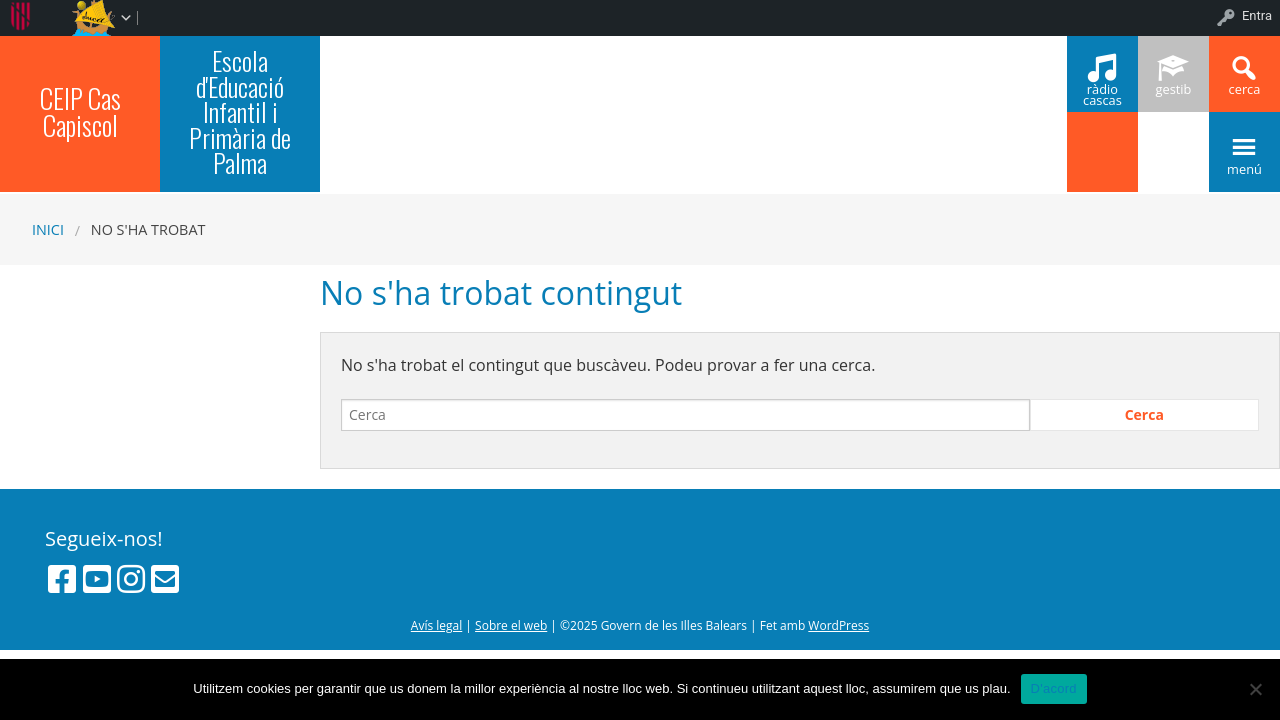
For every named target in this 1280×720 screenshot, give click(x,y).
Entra (1257, 15)
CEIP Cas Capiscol (80, 111)
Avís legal (436, 625)
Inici (48, 229)
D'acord (1054, 688)
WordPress (838, 625)
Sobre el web (511, 625)
